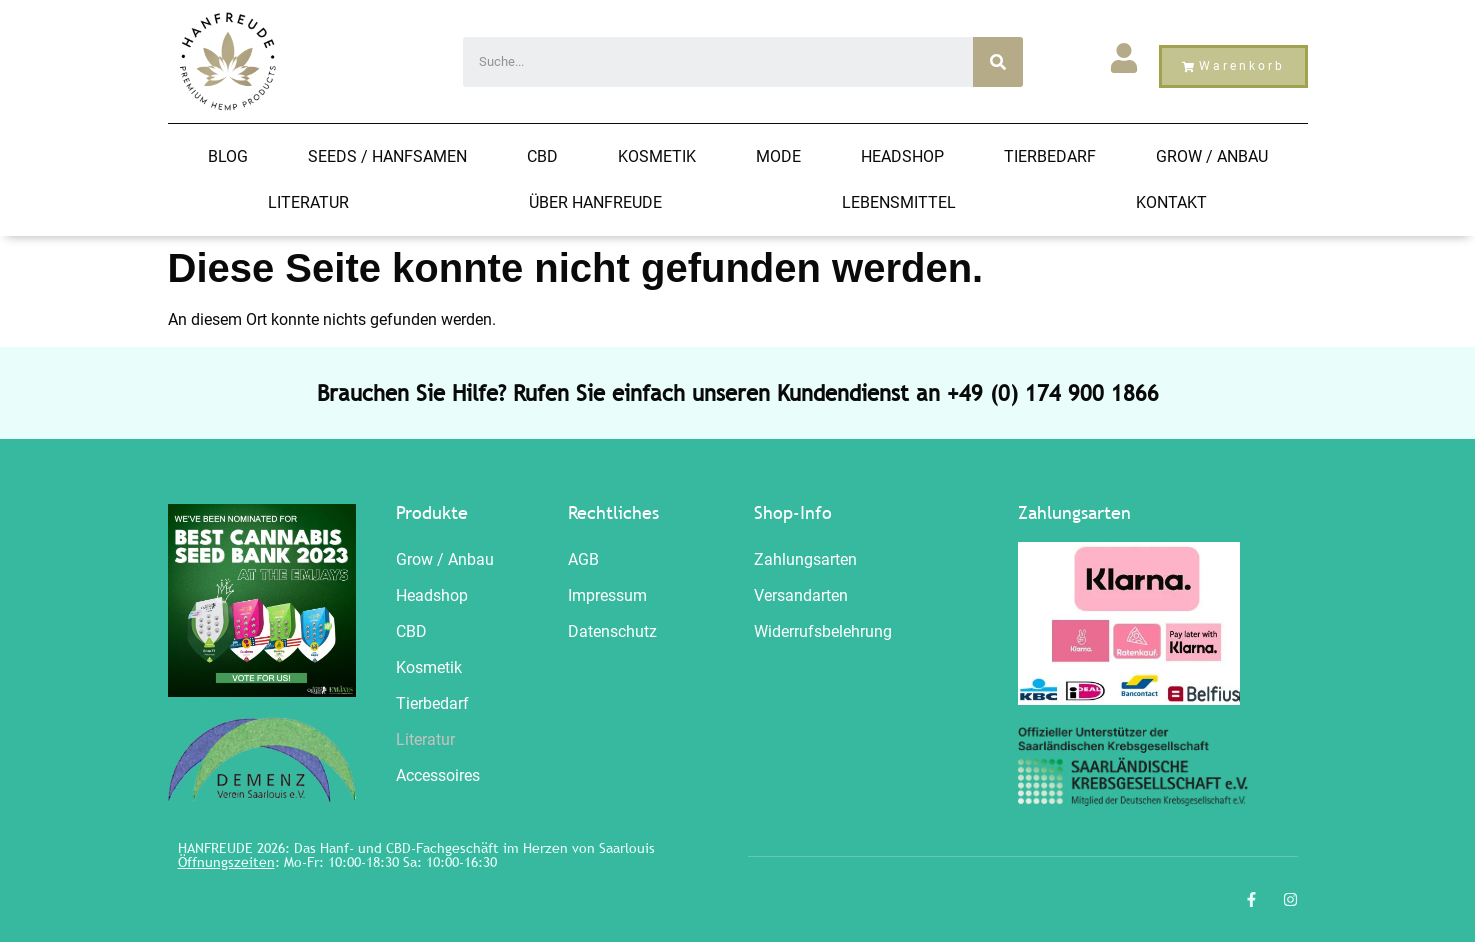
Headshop (902, 156)
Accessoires (438, 775)
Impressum (607, 595)
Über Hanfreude (595, 202)
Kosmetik (657, 156)
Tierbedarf (1050, 156)
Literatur (308, 202)
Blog (228, 156)
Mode (778, 156)
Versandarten (801, 595)
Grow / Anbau (1212, 156)
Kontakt (1171, 202)
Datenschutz (612, 631)
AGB (583, 559)
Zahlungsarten (805, 559)
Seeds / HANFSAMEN (387, 156)
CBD (542, 156)
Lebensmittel (899, 202)
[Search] (998, 62)
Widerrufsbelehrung (823, 631)
